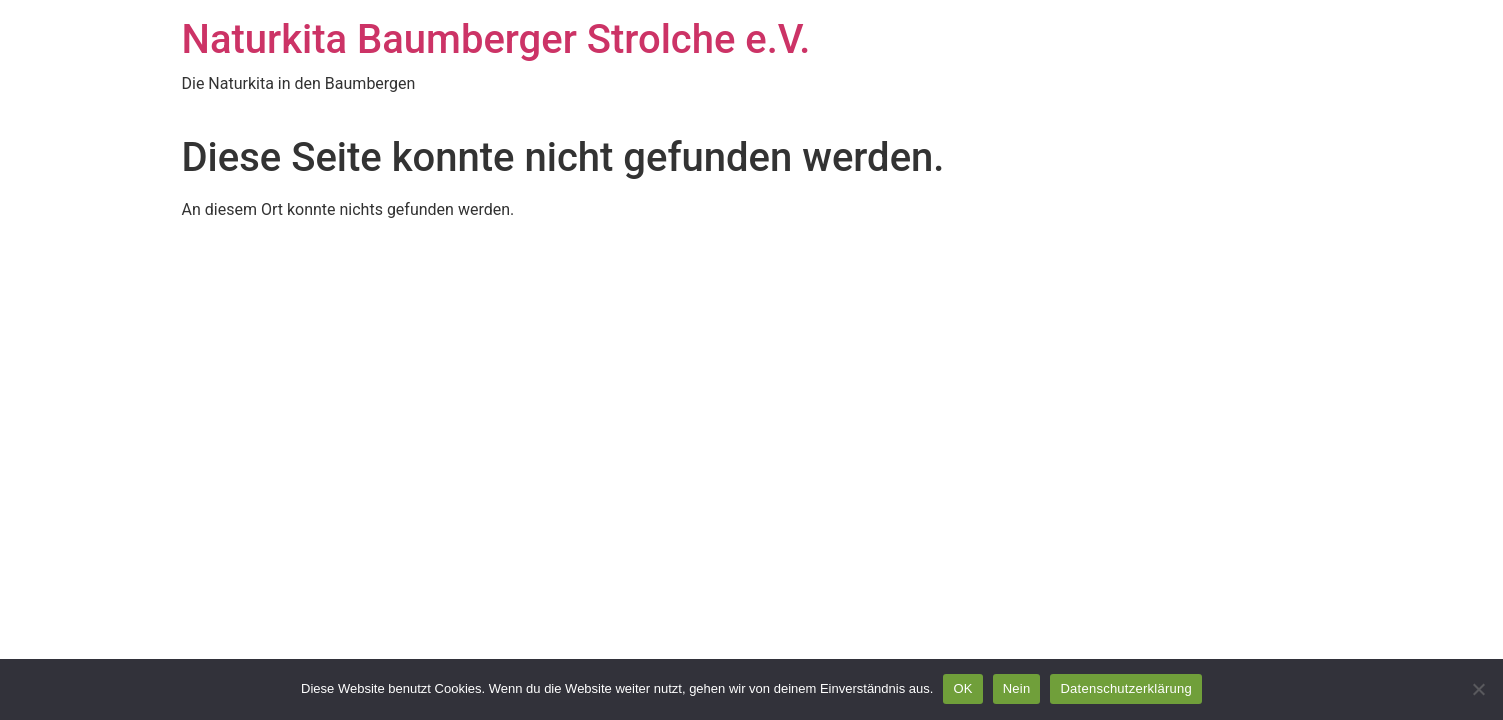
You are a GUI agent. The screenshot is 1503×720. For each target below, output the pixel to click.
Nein (1017, 688)
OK (962, 688)
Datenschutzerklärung (1125, 688)
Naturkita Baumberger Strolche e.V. (496, 39)
